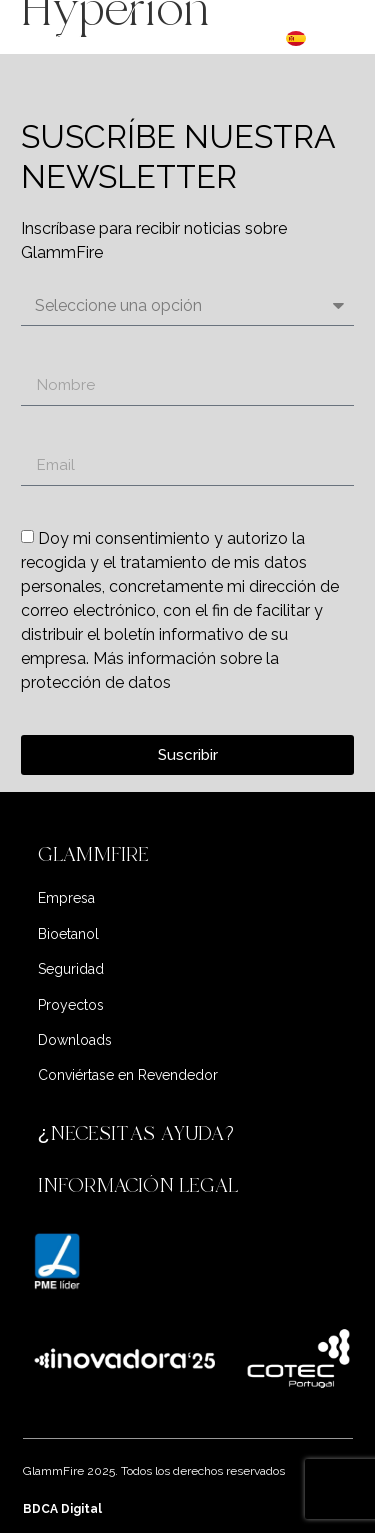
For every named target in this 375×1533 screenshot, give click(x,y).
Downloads (75, 1040)
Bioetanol (68, 934)
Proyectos (71, 1005)
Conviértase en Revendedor (128, 1075)
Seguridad (71, 969)
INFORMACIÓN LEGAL (138, 1185)
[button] (188, 855)
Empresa (66, 898)
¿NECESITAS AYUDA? (139, 1133)
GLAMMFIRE (93, 854)
